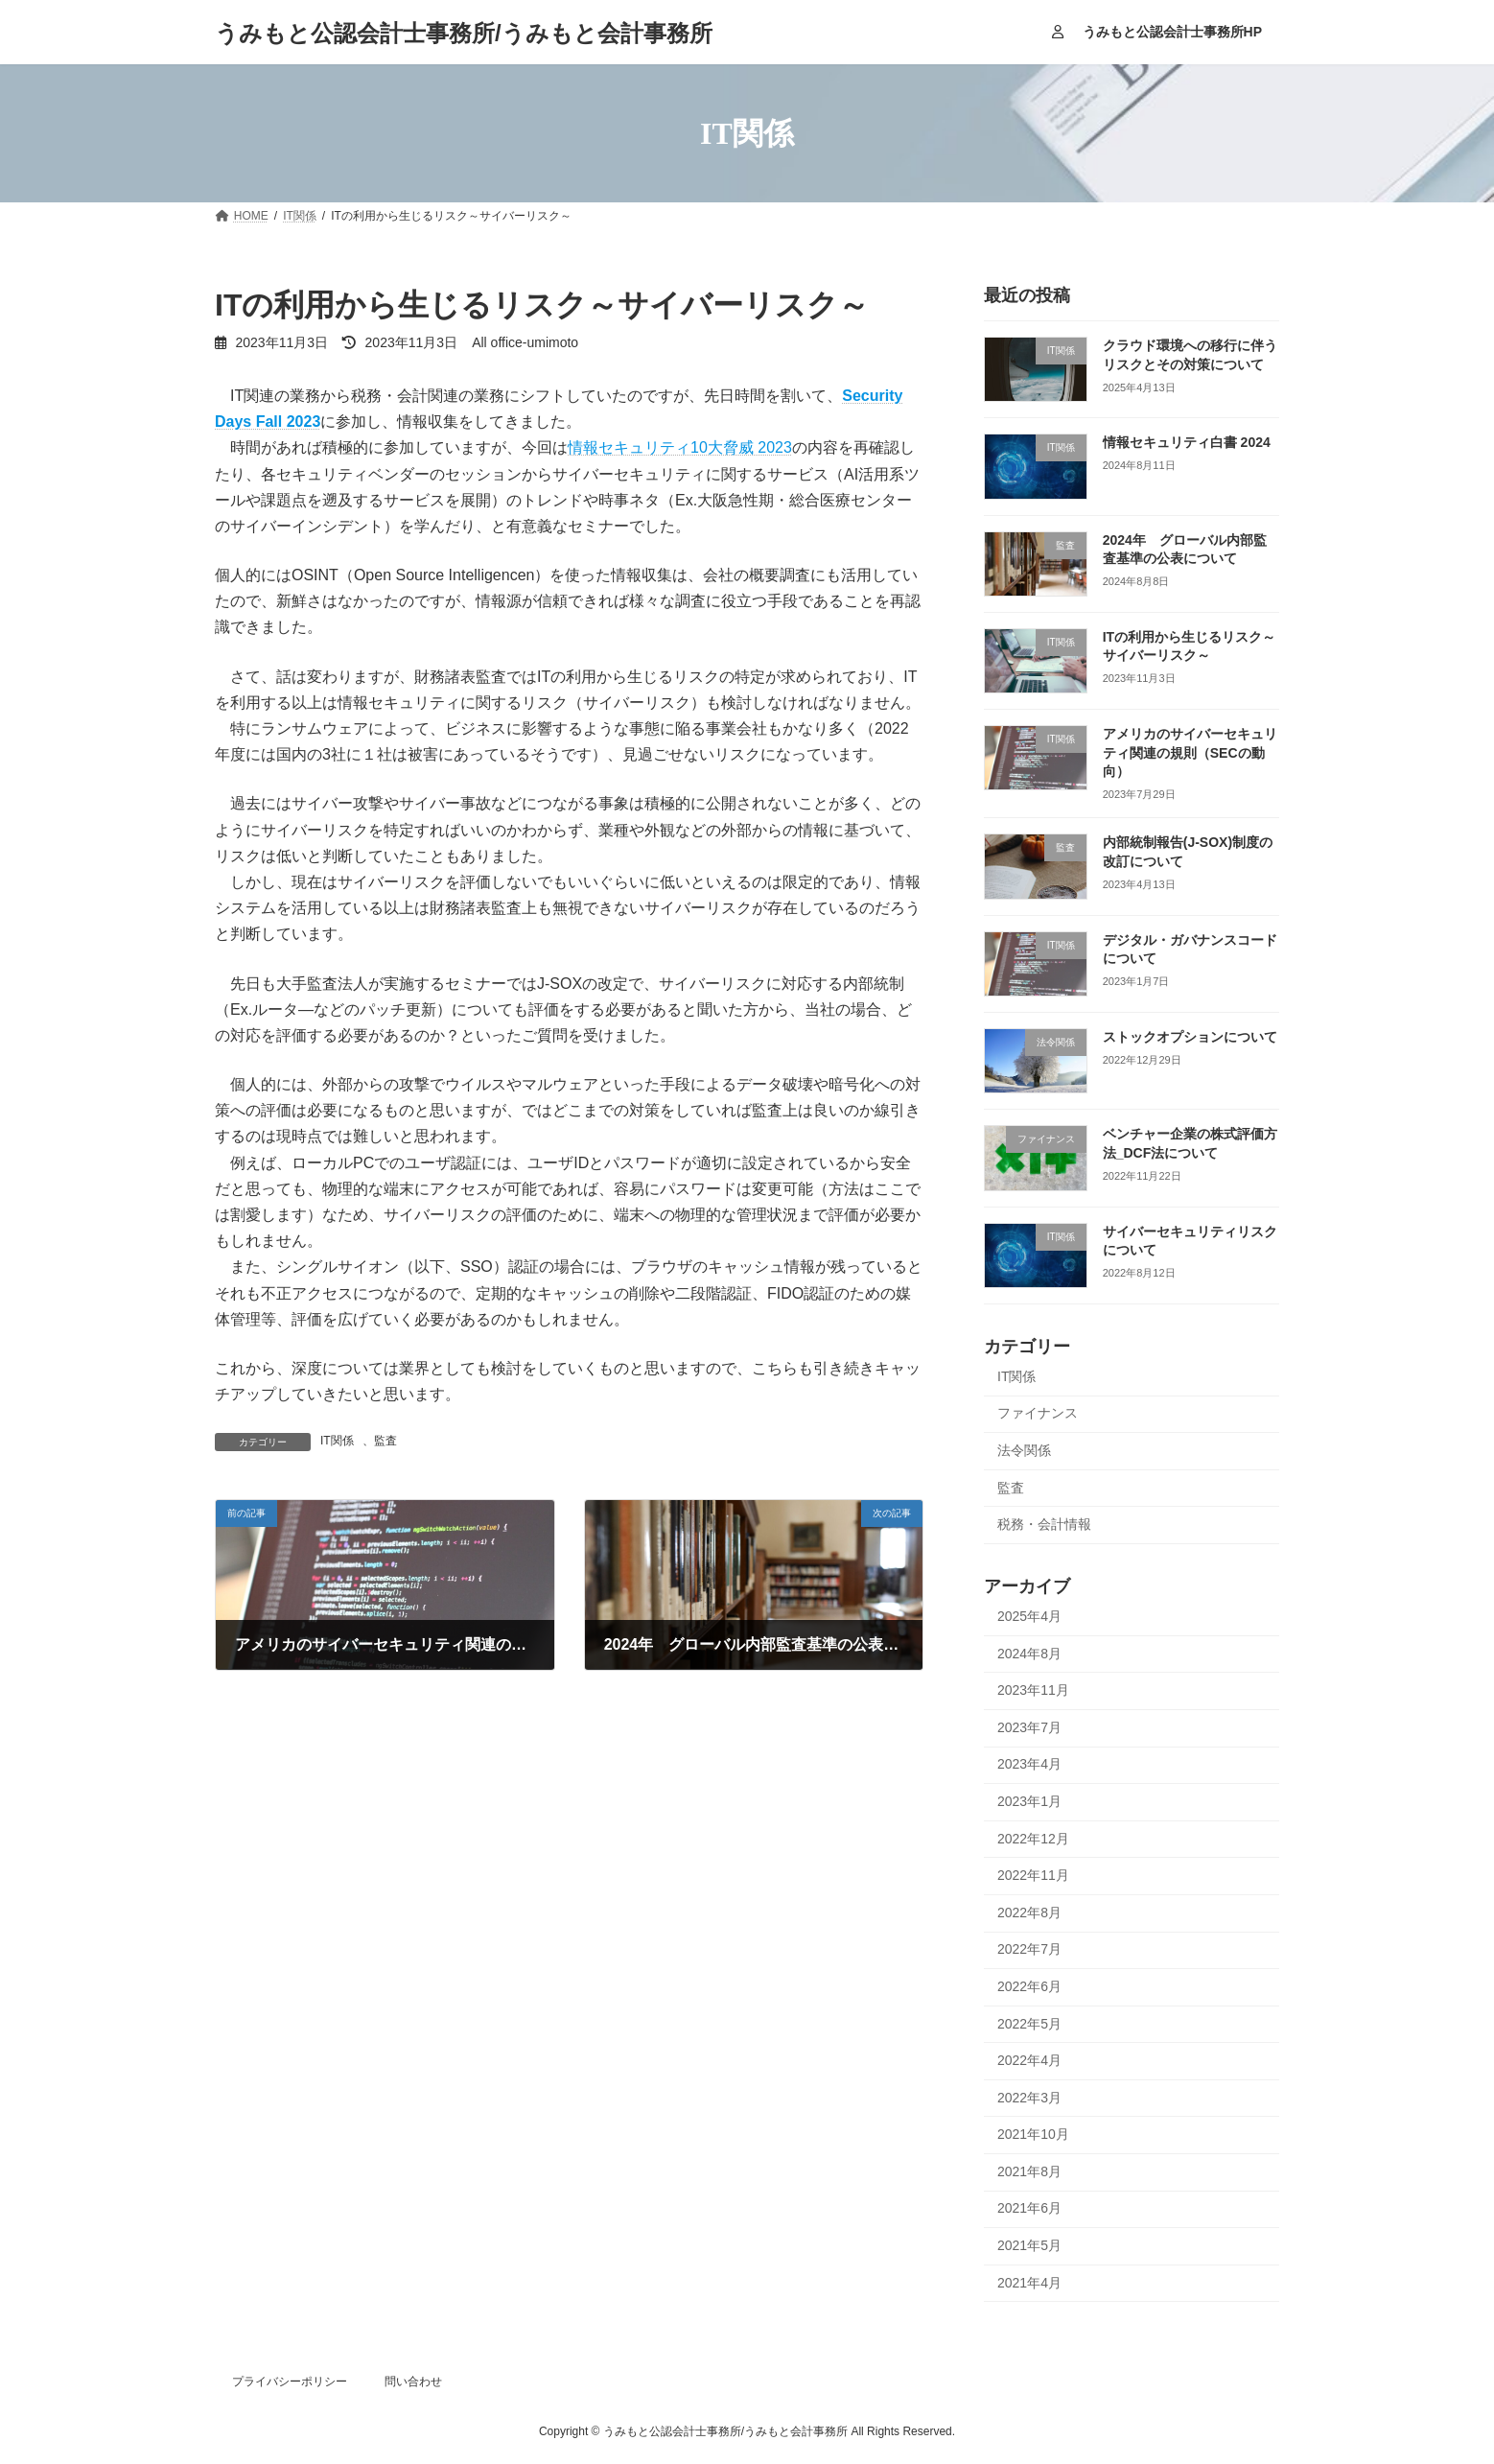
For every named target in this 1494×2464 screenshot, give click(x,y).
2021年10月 (1033, 2134)
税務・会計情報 (1044, 1524)
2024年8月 (1029, 1653)
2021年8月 (1029, 2171)
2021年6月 (1029, 2209)
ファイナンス (1037, 1413)
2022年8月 (1029, 1912)
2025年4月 (1029, 1616)
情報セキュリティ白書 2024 (1187, 442)
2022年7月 (1029, 1950)
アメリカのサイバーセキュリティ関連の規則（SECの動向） (1190, 752)
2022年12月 (1033, 1838)
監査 (385, 1440)
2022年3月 (1029, 2097)
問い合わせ (413, 2381)
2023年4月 (1029, 1764)
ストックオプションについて (1190, 1036)
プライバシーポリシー (289, 2381)
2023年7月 (1029, 1727)
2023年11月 (1033, 1690)
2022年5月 (1029, 2023)
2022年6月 (1029, 1986)
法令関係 (1024, 1450)
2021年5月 (1029, 2245)
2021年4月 (1029, 2282)
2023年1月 (1029, 1801)
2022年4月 (1029, 2060)
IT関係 (337, 1440)
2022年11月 (1033, 1875)
